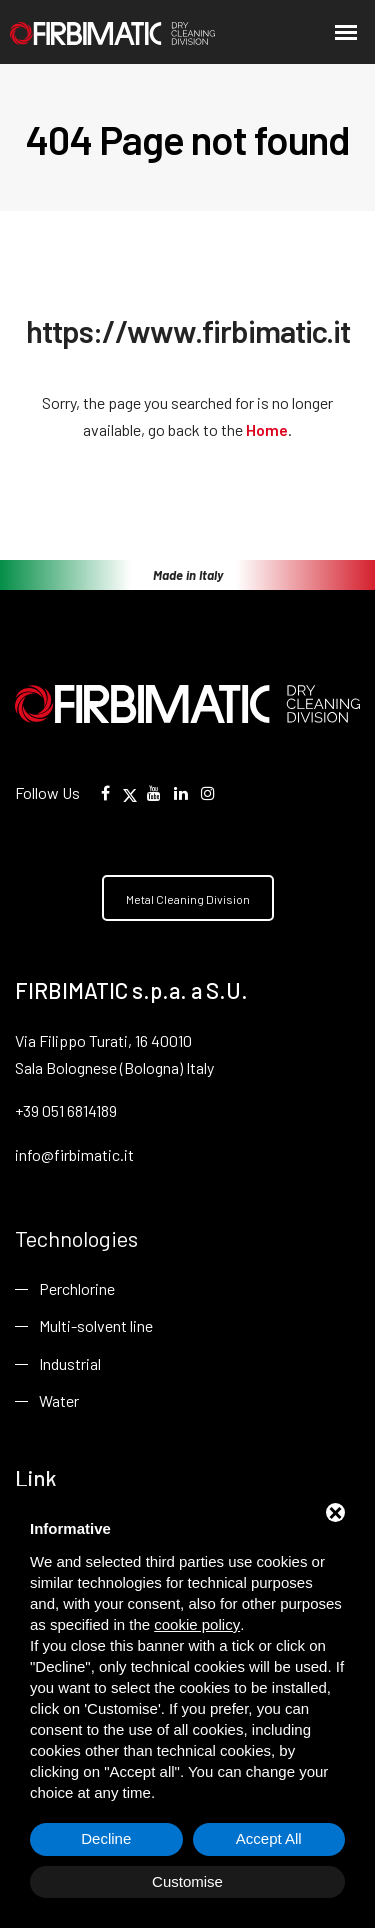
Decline (106, 1838)
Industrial (70, 1363)
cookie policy (197, 1624)
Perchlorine (77, 1288)
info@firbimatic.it (74, 1154)
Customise (187, 1881)
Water (59, 1400)
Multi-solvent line (96, 1325)
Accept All (269, 1838)
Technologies (76, 1238)
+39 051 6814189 (66, 1110)
